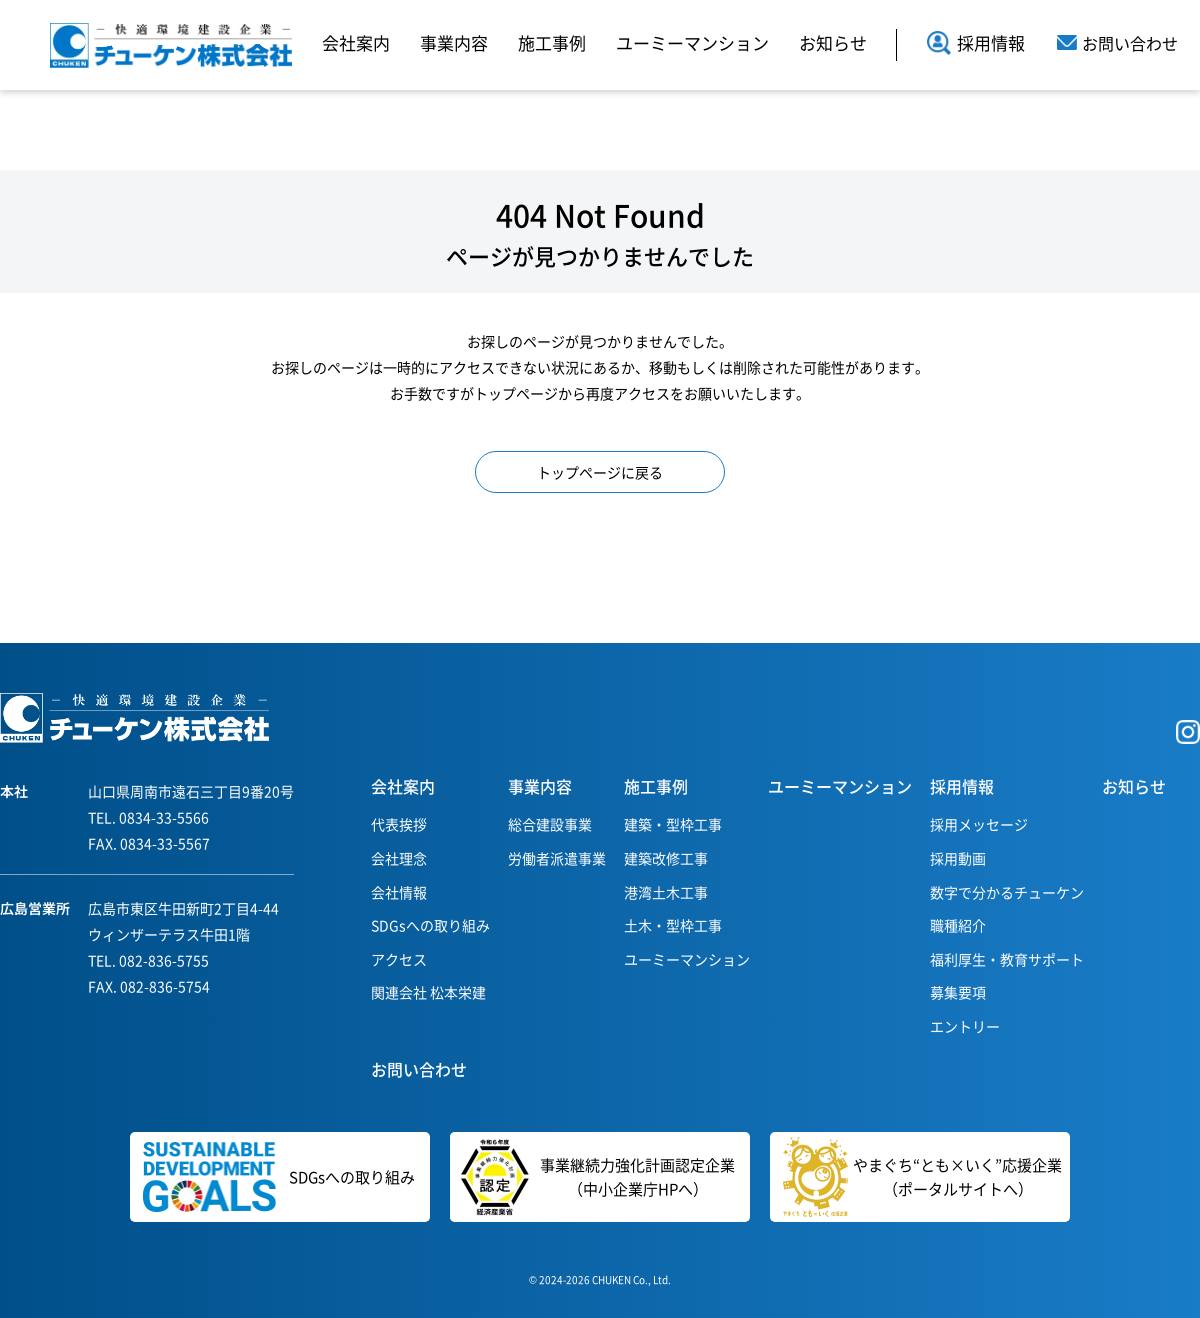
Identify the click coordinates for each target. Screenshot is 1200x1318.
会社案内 (356, 42)
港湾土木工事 (666, 892)
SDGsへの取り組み (430, 925)
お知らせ (833, 42)
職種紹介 (958, 925)
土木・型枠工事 (673, 925)
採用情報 (976, 42)
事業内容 (454, 42)
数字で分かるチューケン (1007, 892)
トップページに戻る (600, 472)
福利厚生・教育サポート (1007, 959)
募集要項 (958, 992)
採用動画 (958, 858)
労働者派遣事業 (557, 858)
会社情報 (399, 892)
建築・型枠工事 (673, 824)
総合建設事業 (550, 824)
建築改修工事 (666, 858)
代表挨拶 (399, 824)
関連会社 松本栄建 (428, 992)
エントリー (965, 1026)
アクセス (399, 959)
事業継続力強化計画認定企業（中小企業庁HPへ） (592, 1177)
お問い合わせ (419, 1069)
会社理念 (399, 858)
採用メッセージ (979, 824)
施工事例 (552, 42)
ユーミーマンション (692, 42)
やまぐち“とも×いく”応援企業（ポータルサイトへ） (922, 1177)
